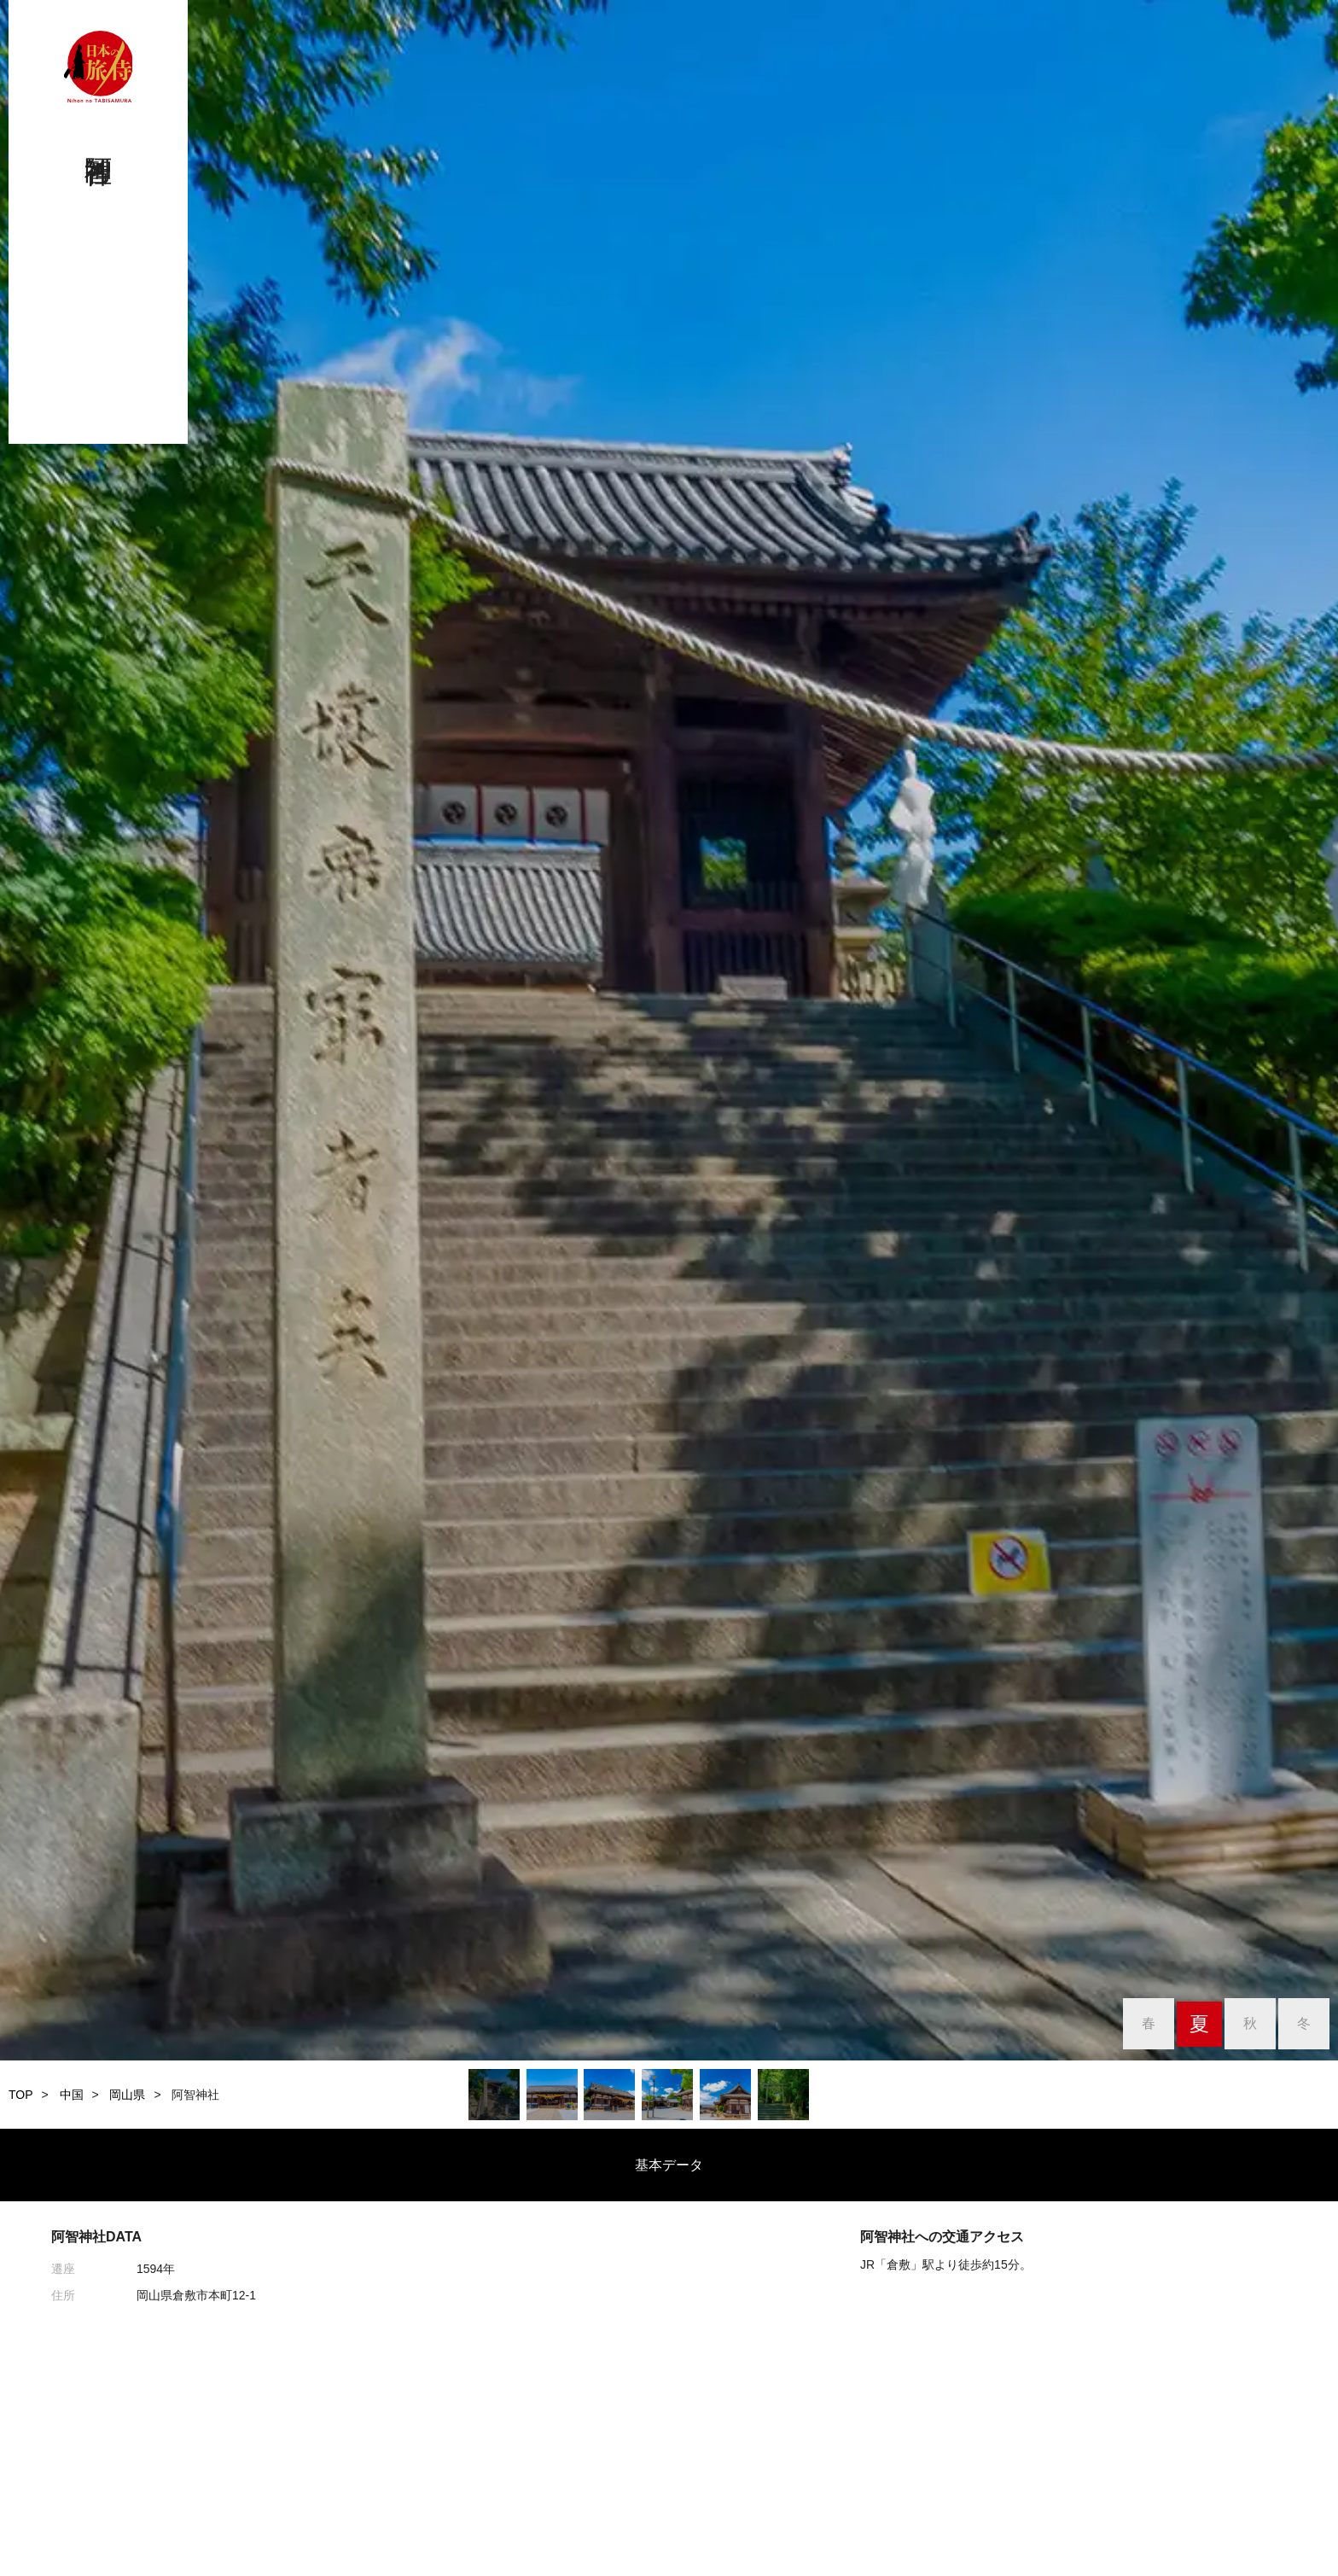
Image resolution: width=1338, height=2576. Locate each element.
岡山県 (127, 2094)
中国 (72, 2094)
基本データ (669, 2164)
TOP (21, 2094)
